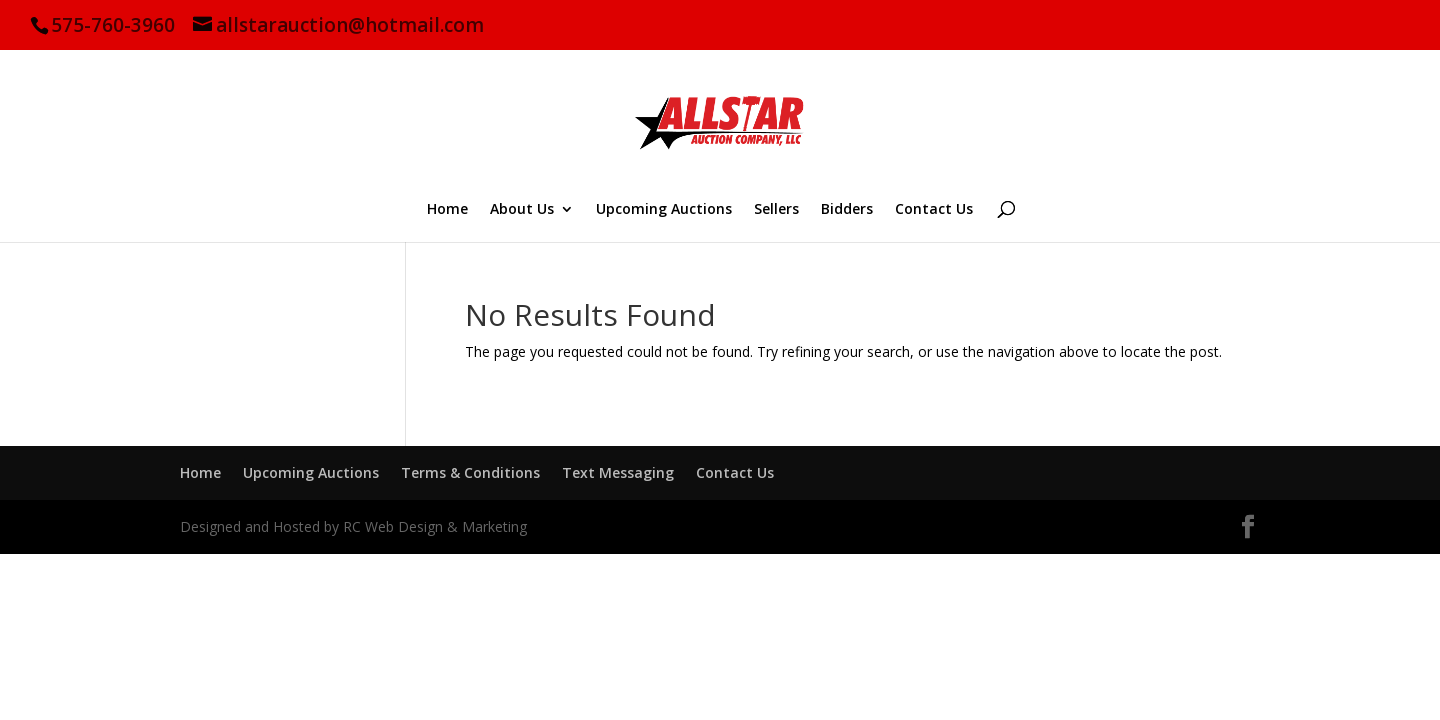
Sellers (776, 210)
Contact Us (934, 210)
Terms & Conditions (470, 472)
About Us (522, 210)
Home (447, 210)
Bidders (847, 210)
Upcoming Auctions (664, 210)
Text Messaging (618, 472)
